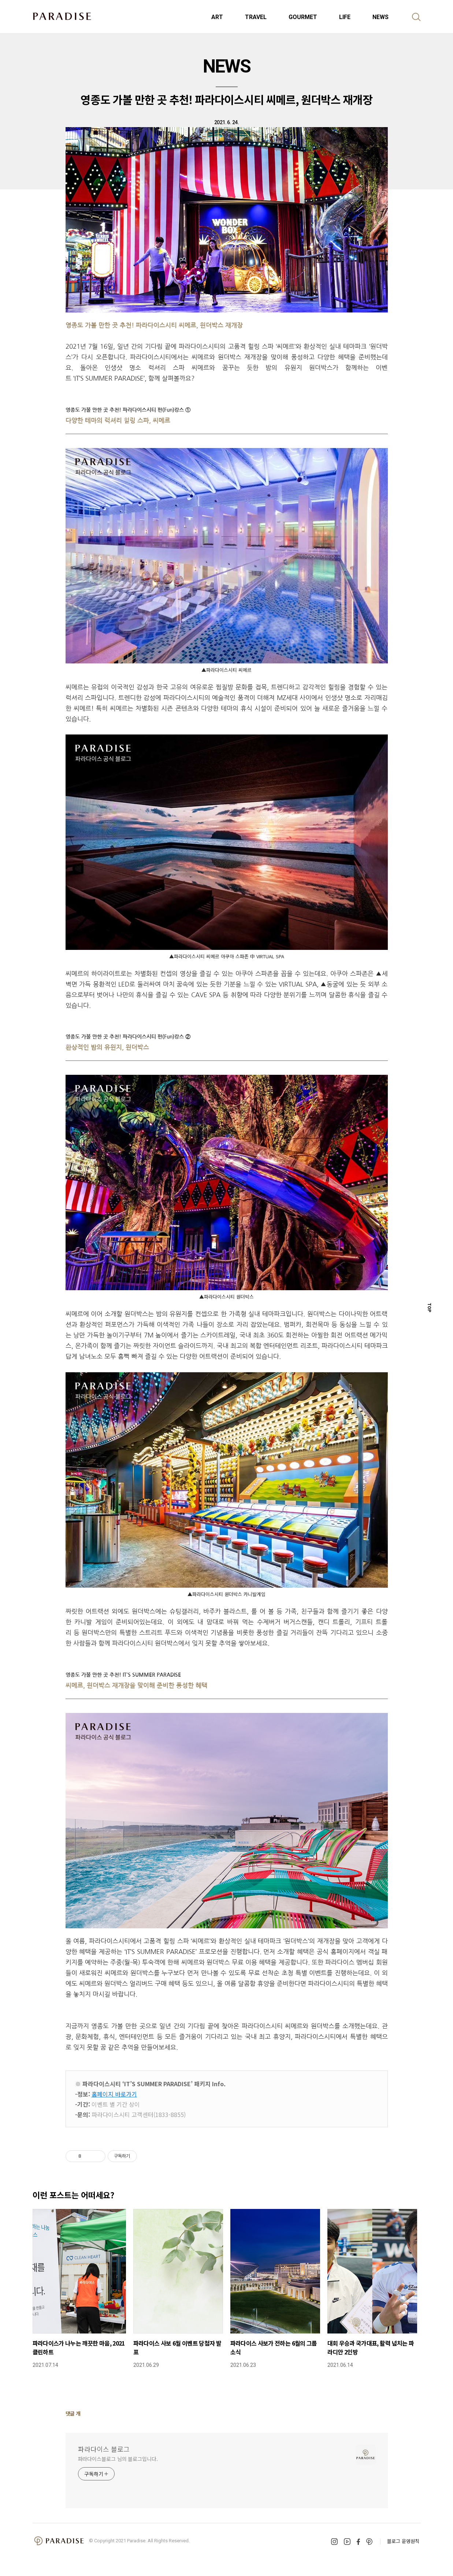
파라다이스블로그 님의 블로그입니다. (118, 2458)
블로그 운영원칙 (403, 2541)
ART (217, 17)
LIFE (344, 17)
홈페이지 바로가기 (114, 2094)
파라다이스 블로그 (104, 2448)
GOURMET (303, 17)
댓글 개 (73, 2413)
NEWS (380, 17)
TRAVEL (256, 17)
